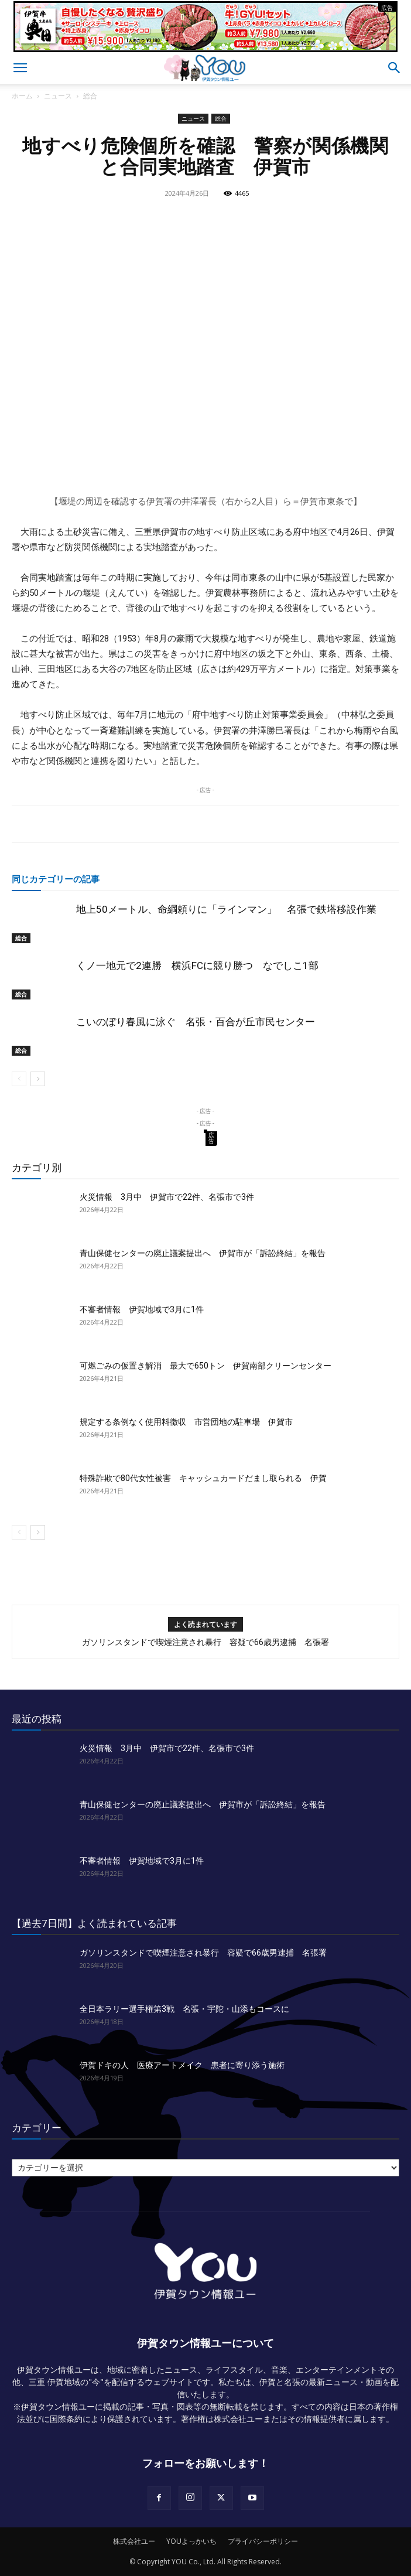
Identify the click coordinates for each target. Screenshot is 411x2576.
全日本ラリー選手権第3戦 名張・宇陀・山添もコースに (184, 2009)
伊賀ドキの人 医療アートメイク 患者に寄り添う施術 (182, 2065)
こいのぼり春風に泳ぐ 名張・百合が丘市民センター (195, 1022)
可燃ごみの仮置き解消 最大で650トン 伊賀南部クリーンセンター (205, 1365)
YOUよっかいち (191, 2541)
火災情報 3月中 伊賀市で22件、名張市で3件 (167, 1197)
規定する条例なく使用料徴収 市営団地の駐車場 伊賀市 (186, 1422)
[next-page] (37, 1079)
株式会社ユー (134, 2541)
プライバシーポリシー (263, 2541)
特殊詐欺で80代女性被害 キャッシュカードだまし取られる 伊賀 (203, 1478)
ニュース (58, 96)
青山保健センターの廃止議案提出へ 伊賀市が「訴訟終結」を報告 (203, 1253)
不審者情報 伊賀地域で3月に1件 (142, 1309)
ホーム (22, 96)
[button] (20, 68)
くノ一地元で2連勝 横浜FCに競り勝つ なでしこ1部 (197, 965)
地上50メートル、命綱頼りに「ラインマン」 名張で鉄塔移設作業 (226, 909)
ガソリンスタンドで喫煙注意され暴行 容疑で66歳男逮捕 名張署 (205, 1642)
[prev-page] (19, 1079)
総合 (90, 96)
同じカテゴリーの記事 (56, 879)
